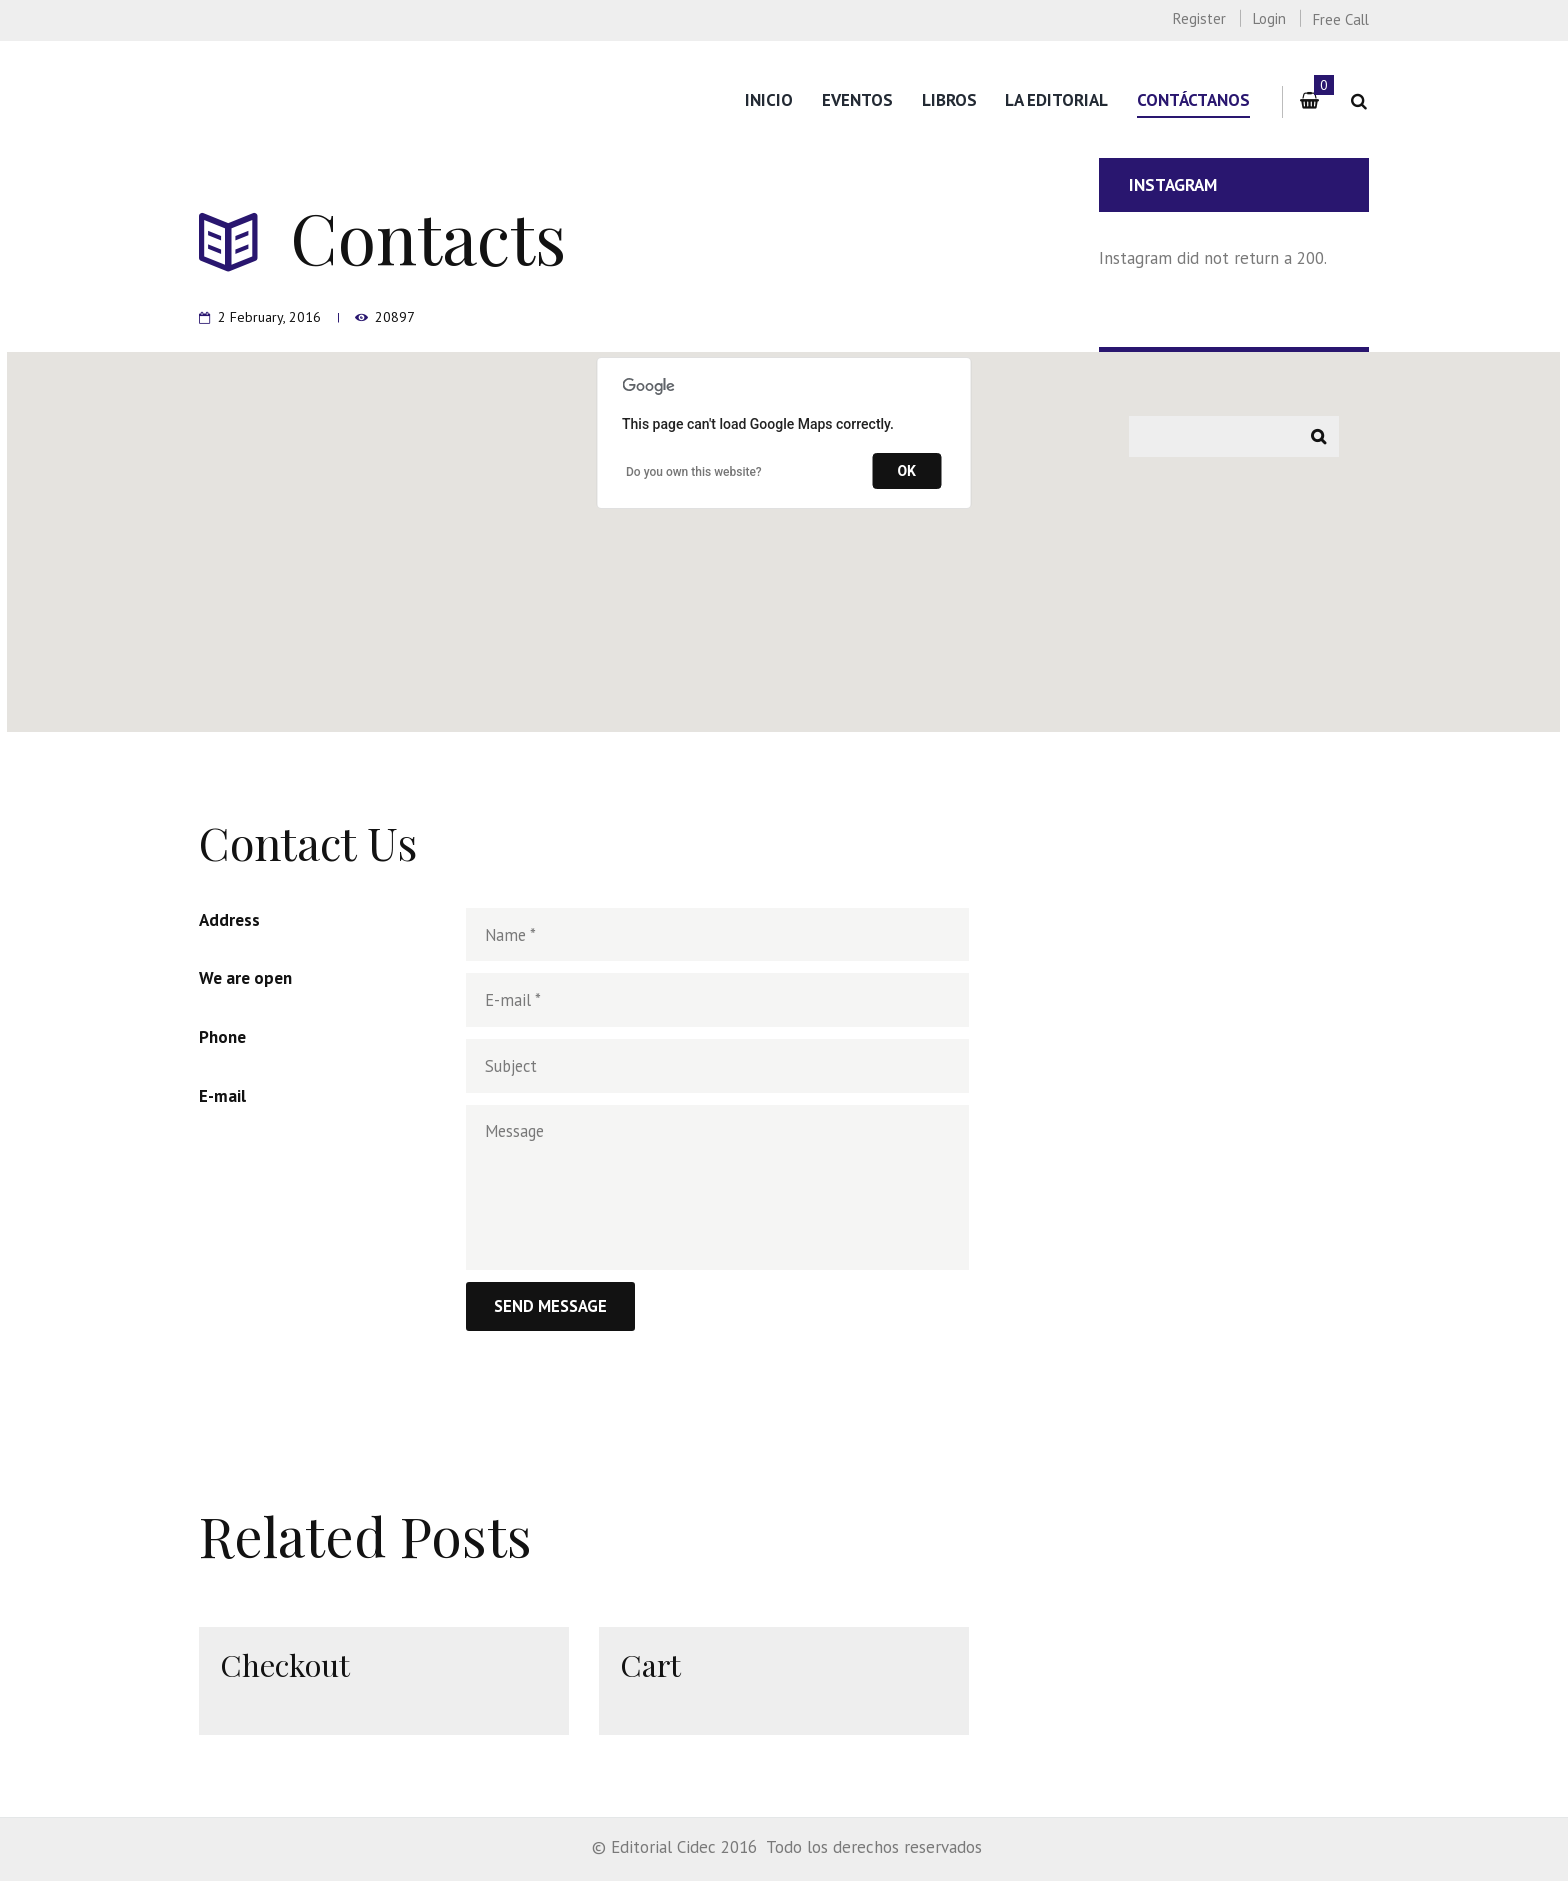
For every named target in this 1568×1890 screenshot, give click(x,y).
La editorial (1056, 100)
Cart (651, 1672)
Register (1199, 18)
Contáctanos (1193, 100)
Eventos (857, 100)
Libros (949, 100)
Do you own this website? (694, 472)
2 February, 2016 (270, 316)
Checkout (286, 1672)
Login (1269, 18)
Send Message (553, 1315)
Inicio (769, 100)
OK (906, 471)
